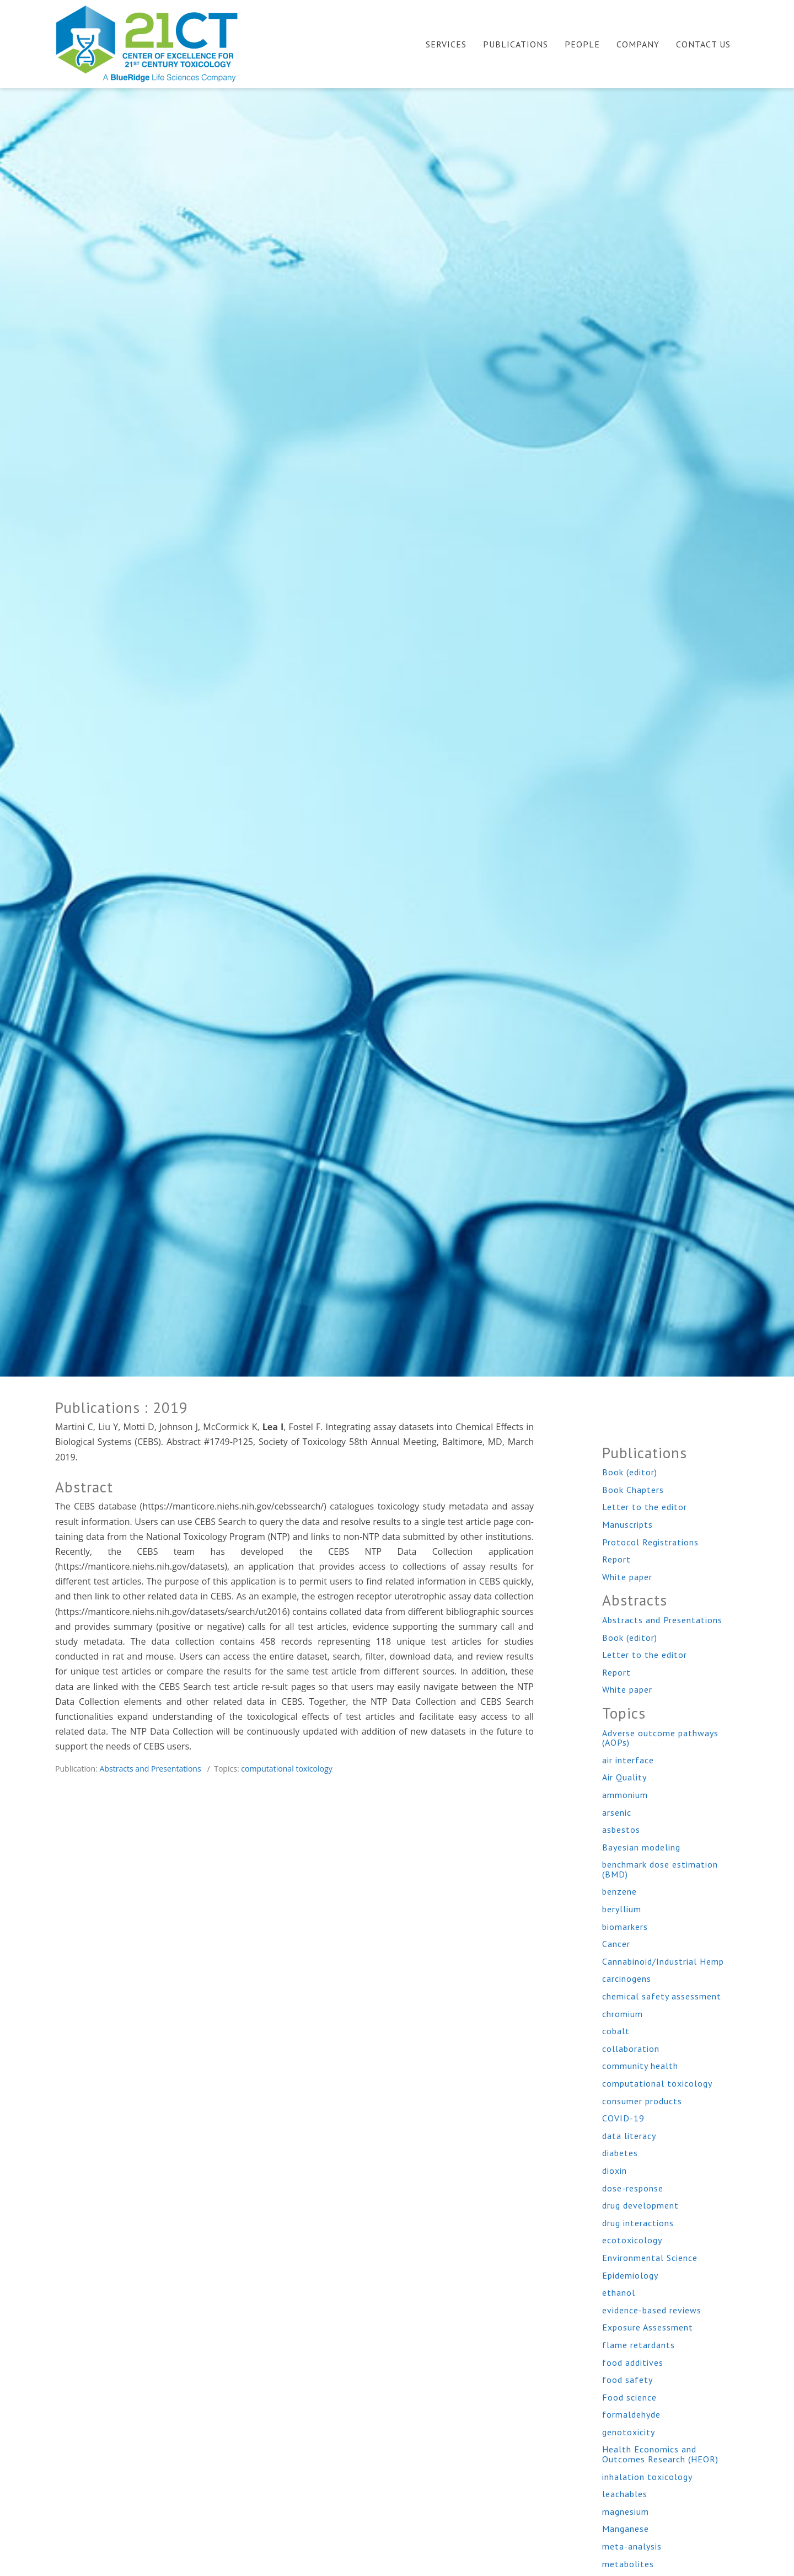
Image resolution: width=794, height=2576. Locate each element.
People (582, 44)
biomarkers (625, 1926)
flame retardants (638, 2344)
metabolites (628, 2563)
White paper (627, 1576)
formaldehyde (631, 2414)
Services (446, 44)
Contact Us (703, 44)
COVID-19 (623, 2118)
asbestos (621, 1829)
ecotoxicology (632, 2240)
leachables (624, 2493)
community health (640, 2065)
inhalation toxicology (647, 2476)
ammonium (625, 1794)
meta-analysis (632, 2546)
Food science (629, 2397)
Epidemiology (630, 2275)
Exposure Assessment (647, 2327)
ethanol (618, 2292)
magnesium (625, 2511)
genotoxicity (628, 2432)
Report (616, 1559)
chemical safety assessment (661, 1996)
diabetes (620, 2152)
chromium (622, 2013)
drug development (640, 2205)
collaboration (630, 2048)
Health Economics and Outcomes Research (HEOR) (660, 2454)
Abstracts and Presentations (150, 1768)
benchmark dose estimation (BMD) (660, 1869)
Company (637, 44)
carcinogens (626, 1978)
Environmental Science (650, 2257)
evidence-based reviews (651, 2310)
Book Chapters (633, 1489)
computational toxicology (286, 1768)
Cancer (616, 1943)
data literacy (629, 2135)
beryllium (621, 1908)
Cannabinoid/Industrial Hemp (663, 1961)
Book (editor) (629, 1472)
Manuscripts (627, 1524)
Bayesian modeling (641, 1847)
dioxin (614, 2170)
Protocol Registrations (650, 1542)
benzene (619, 1891)
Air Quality (624, 1777)
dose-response (632, 2188)
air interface (628, 1760)
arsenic (616, 1812)
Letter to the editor (644, 1506)
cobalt (616, 2030)
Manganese (625, 2528)
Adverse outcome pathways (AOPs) (660, 1737)
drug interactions (638, 2222)
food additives (632, 2362)
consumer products (642, 2100)
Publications (515, 44)
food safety (627, 2379)
